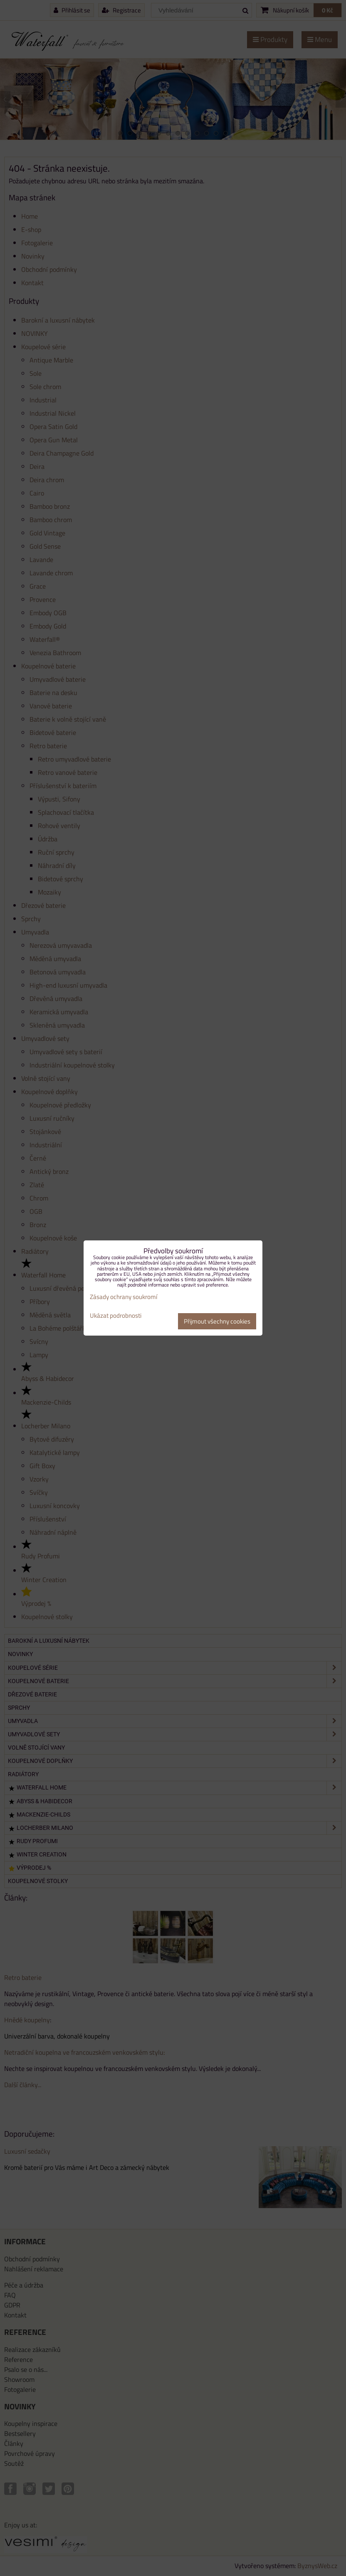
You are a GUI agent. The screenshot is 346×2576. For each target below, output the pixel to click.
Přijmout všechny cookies (217, 1321)
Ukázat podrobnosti (115, 1315)
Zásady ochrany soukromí (123, 1297)
